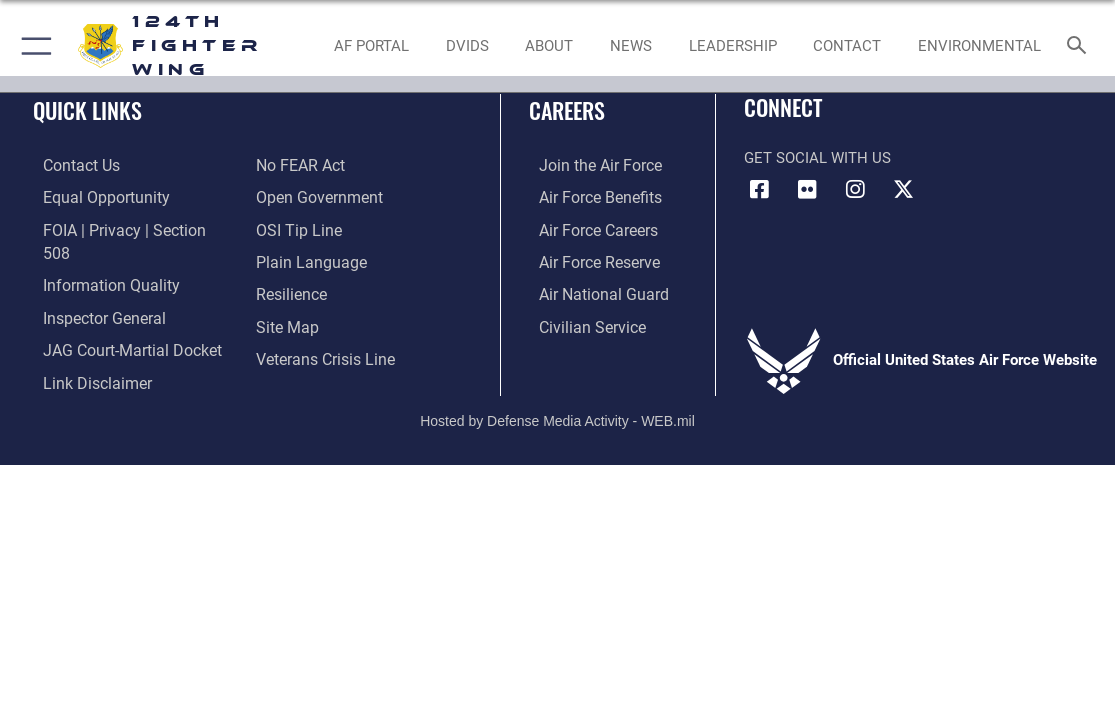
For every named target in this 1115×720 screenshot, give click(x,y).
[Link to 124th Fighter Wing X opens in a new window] (903, 190)
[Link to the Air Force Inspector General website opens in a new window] (92, 289)
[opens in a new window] (467, 46)
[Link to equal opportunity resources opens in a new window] (92, 196)
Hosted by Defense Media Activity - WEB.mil (557, 398)
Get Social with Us (817, 158)
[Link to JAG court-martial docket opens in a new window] (119, 320)
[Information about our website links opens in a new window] (85, 352)
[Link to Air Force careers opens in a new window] (587, 227)
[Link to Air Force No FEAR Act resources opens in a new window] (299, 165)
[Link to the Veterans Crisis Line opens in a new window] (323, 352)
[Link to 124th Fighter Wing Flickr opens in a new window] (807, 190)
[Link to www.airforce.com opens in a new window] (588, 165)
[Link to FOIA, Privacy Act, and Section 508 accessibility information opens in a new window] (124, 227)
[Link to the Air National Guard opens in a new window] (590, 289)
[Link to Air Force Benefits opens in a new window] (588, 196)
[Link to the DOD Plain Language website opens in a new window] (306, 258)
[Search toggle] (1080, 46)
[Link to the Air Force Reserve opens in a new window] (588, 258)
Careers (567, 110)
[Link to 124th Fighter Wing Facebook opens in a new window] (759, 190)
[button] (32, 46)
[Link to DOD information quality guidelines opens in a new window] (97, 258)
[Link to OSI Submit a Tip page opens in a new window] (296, 227)
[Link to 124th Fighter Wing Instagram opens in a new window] (855, 190)
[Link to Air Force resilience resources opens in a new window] (290, 289)
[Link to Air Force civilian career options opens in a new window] (580, 320)
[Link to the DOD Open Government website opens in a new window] (315, 196)
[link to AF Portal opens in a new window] (371, 46)
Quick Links (87, 110)
